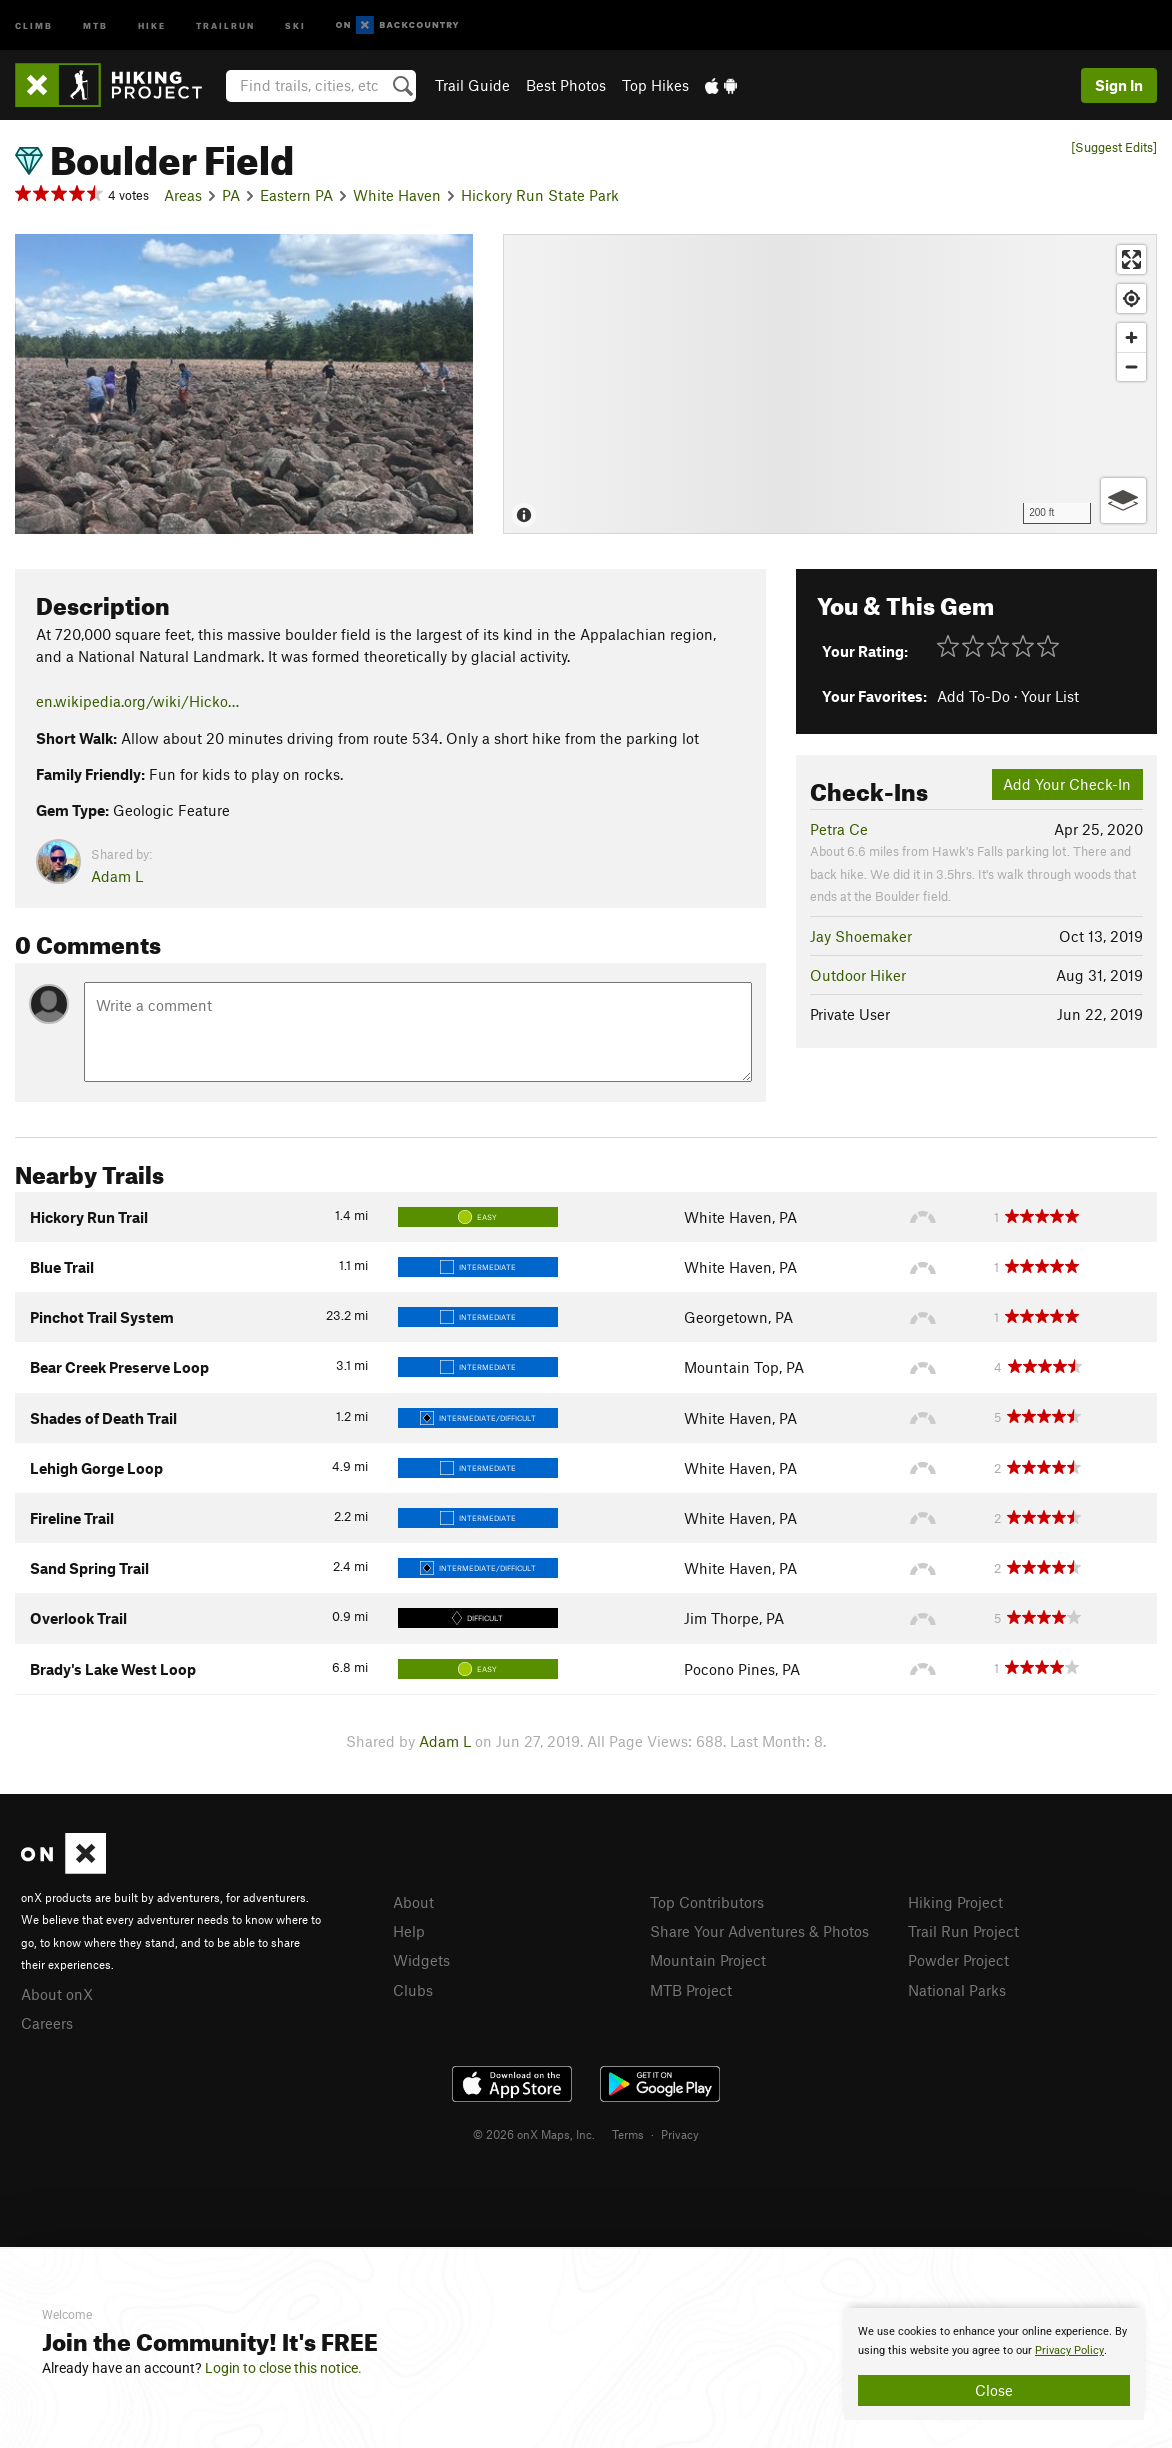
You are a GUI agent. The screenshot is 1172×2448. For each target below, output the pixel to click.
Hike (152, 24)
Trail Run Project (963, 1931)
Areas (183, 195)
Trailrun (225, 24)
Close (994, 2390)
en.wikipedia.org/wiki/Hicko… (137, 701)
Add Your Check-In (1067, 784)
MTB (95, 24)
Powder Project (958, 1960)
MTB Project (691, 1990)
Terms (628, 2134)
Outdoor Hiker (858, 975)
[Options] (1123, 500)
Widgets (421, 1960)
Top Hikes (655, 85)
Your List (1050, 696)
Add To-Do (973, 696)
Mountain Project (708, 1960)
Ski (295, 24)
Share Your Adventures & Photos (759, 1931)
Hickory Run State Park (540, 195)
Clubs (413, 1990)
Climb (34, 24)
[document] (994, 2364)
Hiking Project (955, 1902)
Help (409, 1931)
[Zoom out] (1131, 366)
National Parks (957, 1990)
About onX (57, 1994)
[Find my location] (1131, 298)
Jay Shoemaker (861, 936)
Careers (47, 2023)
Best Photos (566, 85)
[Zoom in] (1131, 337)
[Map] (830, 384)
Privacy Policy (1069, 2350)
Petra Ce (839, 829)
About (413, 1902)
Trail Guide (472, 85)
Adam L (117, 876)
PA (231, 195)
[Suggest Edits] (1114, 147)
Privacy (680, 2134)
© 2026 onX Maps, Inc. (534, 2134)
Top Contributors (707, 1902)
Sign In (1119, 85)
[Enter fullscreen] (1131, 259)
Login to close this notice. (283, 2368)
